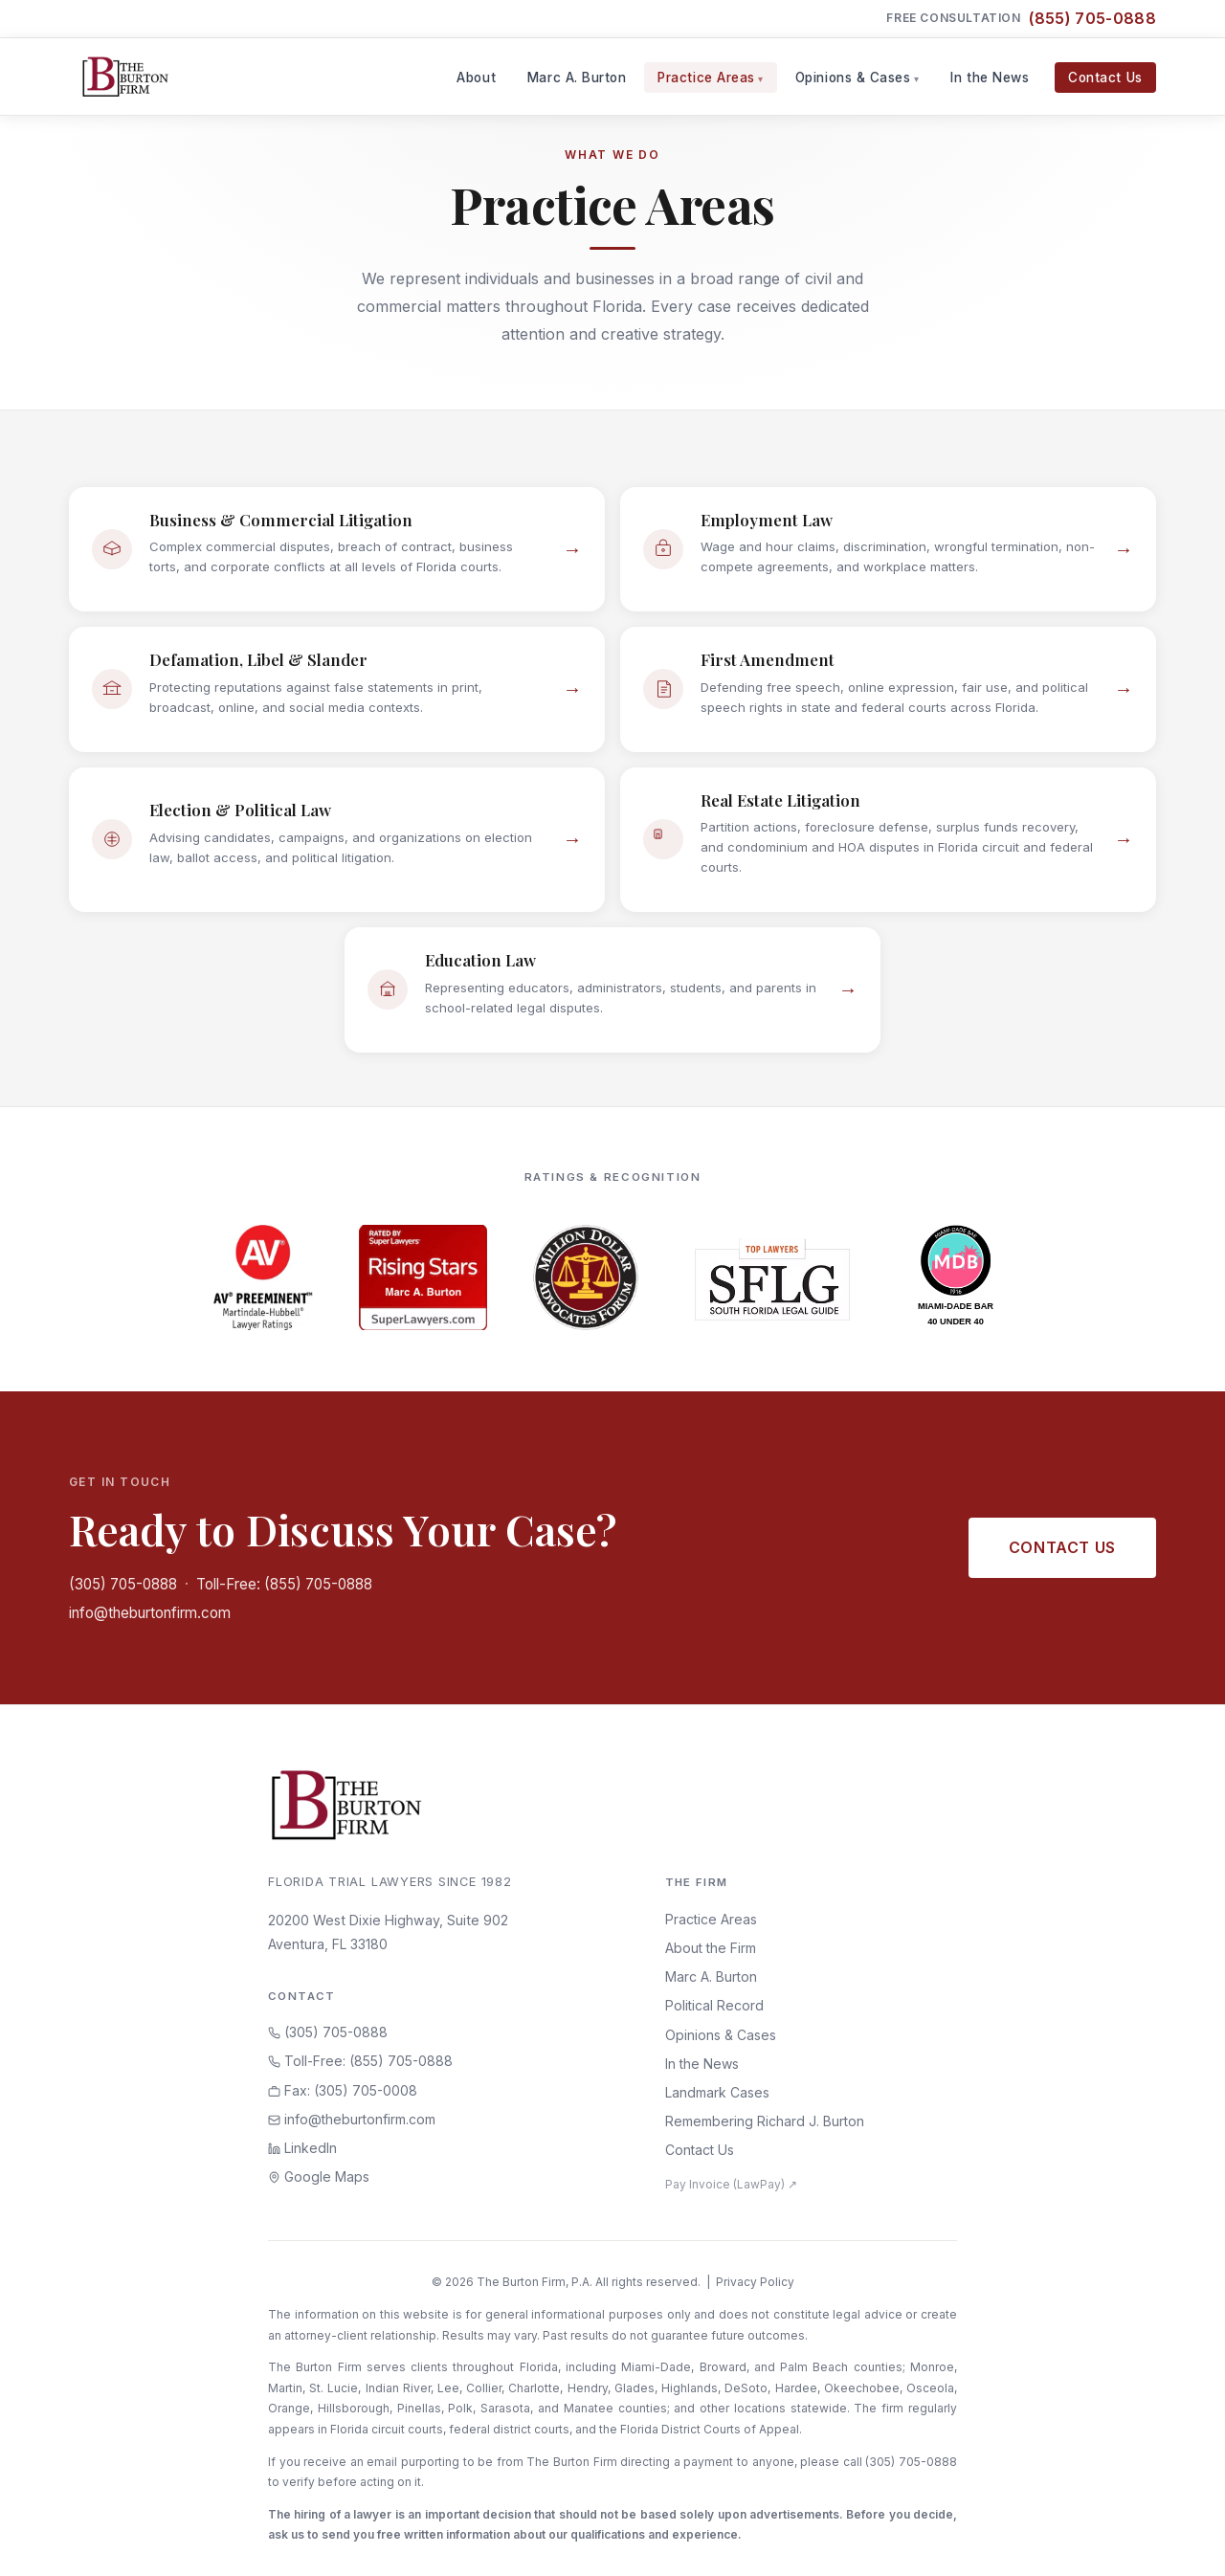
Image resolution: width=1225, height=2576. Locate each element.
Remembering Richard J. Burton (764, 2121)
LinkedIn (302, 2148)
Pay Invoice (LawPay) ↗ (731, 2184)
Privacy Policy (755, 2282)
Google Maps (318, 2176)
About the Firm (710, 1948)
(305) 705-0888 (123, 1584)
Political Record (714, 2005)
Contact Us (1105, 77)
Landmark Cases (717, 2092)
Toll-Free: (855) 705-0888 (284, 1584)
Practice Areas (706, 77)
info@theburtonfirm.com (150, 1613)
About (476, 77)
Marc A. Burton (577, 77)
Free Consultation (1021, 19)
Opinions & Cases (853, 77)
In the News (989, 77)
